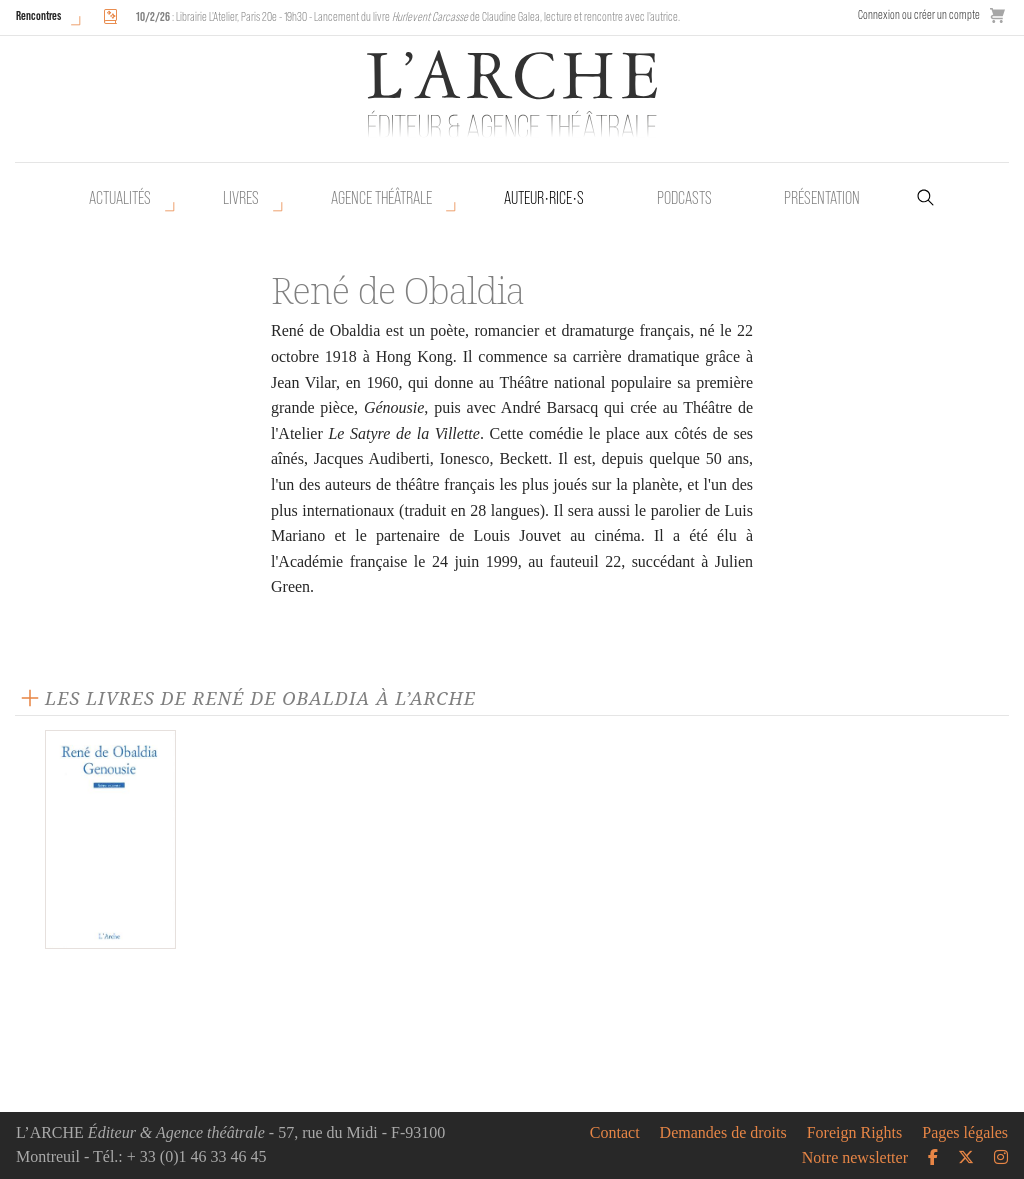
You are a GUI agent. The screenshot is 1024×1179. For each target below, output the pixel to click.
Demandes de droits (723, 1133)
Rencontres (38, 15)
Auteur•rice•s (544, 198)
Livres (241, 198)
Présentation (822, 198)
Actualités (120, 198)
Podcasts (684, 198)
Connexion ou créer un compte (919, 14)
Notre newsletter (855, 1158)
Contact (615, 1133)
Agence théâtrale (381, 198)
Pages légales (965, 1133)
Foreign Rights (855, 1133)
